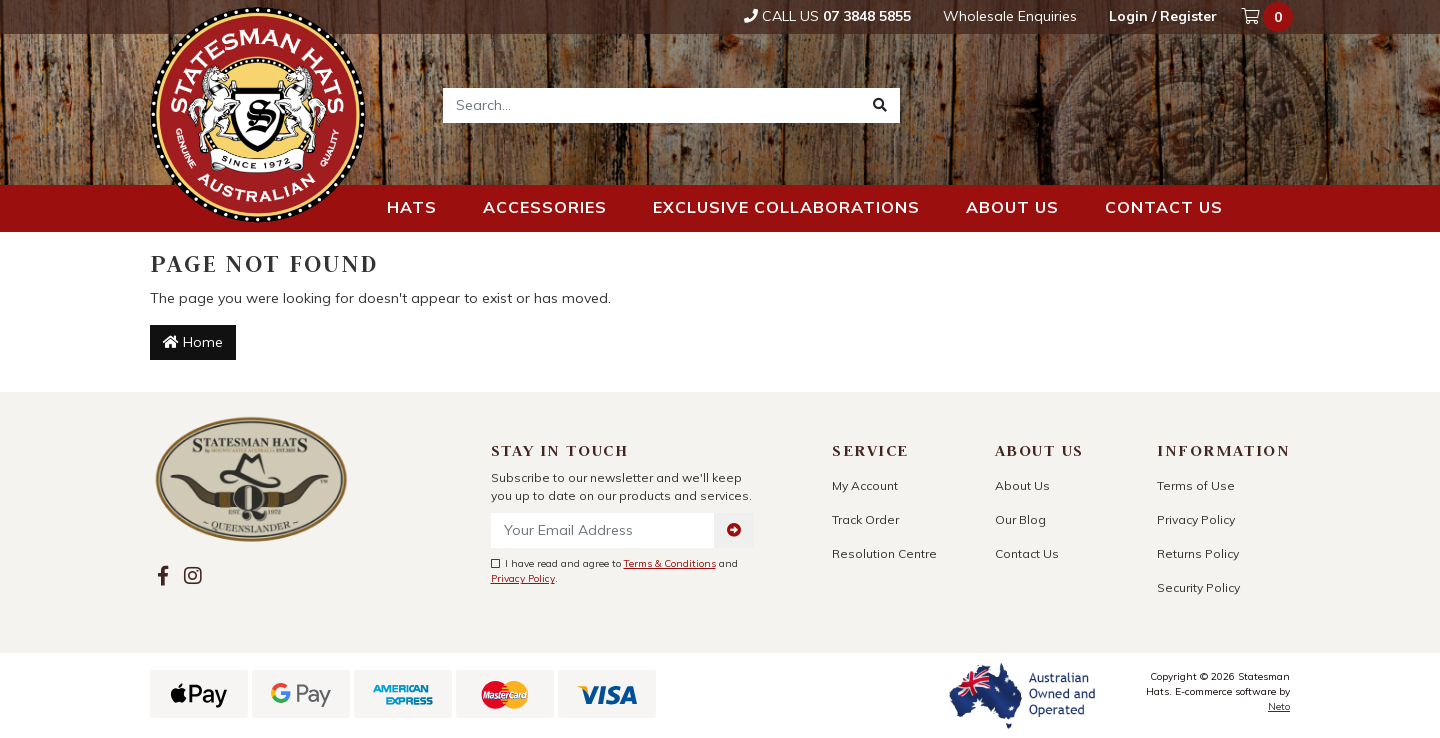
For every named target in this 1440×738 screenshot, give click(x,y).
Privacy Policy (523, 578)
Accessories (545, 207)
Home (193, 342)
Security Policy (1198, 587)
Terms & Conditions (670, 563)
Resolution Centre (884, 553)
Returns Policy (1198, 553)
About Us (1022, 485)
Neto (1279, 706)
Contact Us (1027, 553)
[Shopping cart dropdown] (1269, 17)
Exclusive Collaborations (786, 207)
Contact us (1164, 207)
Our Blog (1020, 519)
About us (1012, 207)
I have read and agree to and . (614, 571)
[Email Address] (603, 530)
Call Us (827, 16)
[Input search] (652, 105)
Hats (412, 207)
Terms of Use (1196, 485)
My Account (865, 485)
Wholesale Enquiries (1010, 16)
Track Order (865, 519)
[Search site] (880, 105)
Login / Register (1163, 16)
